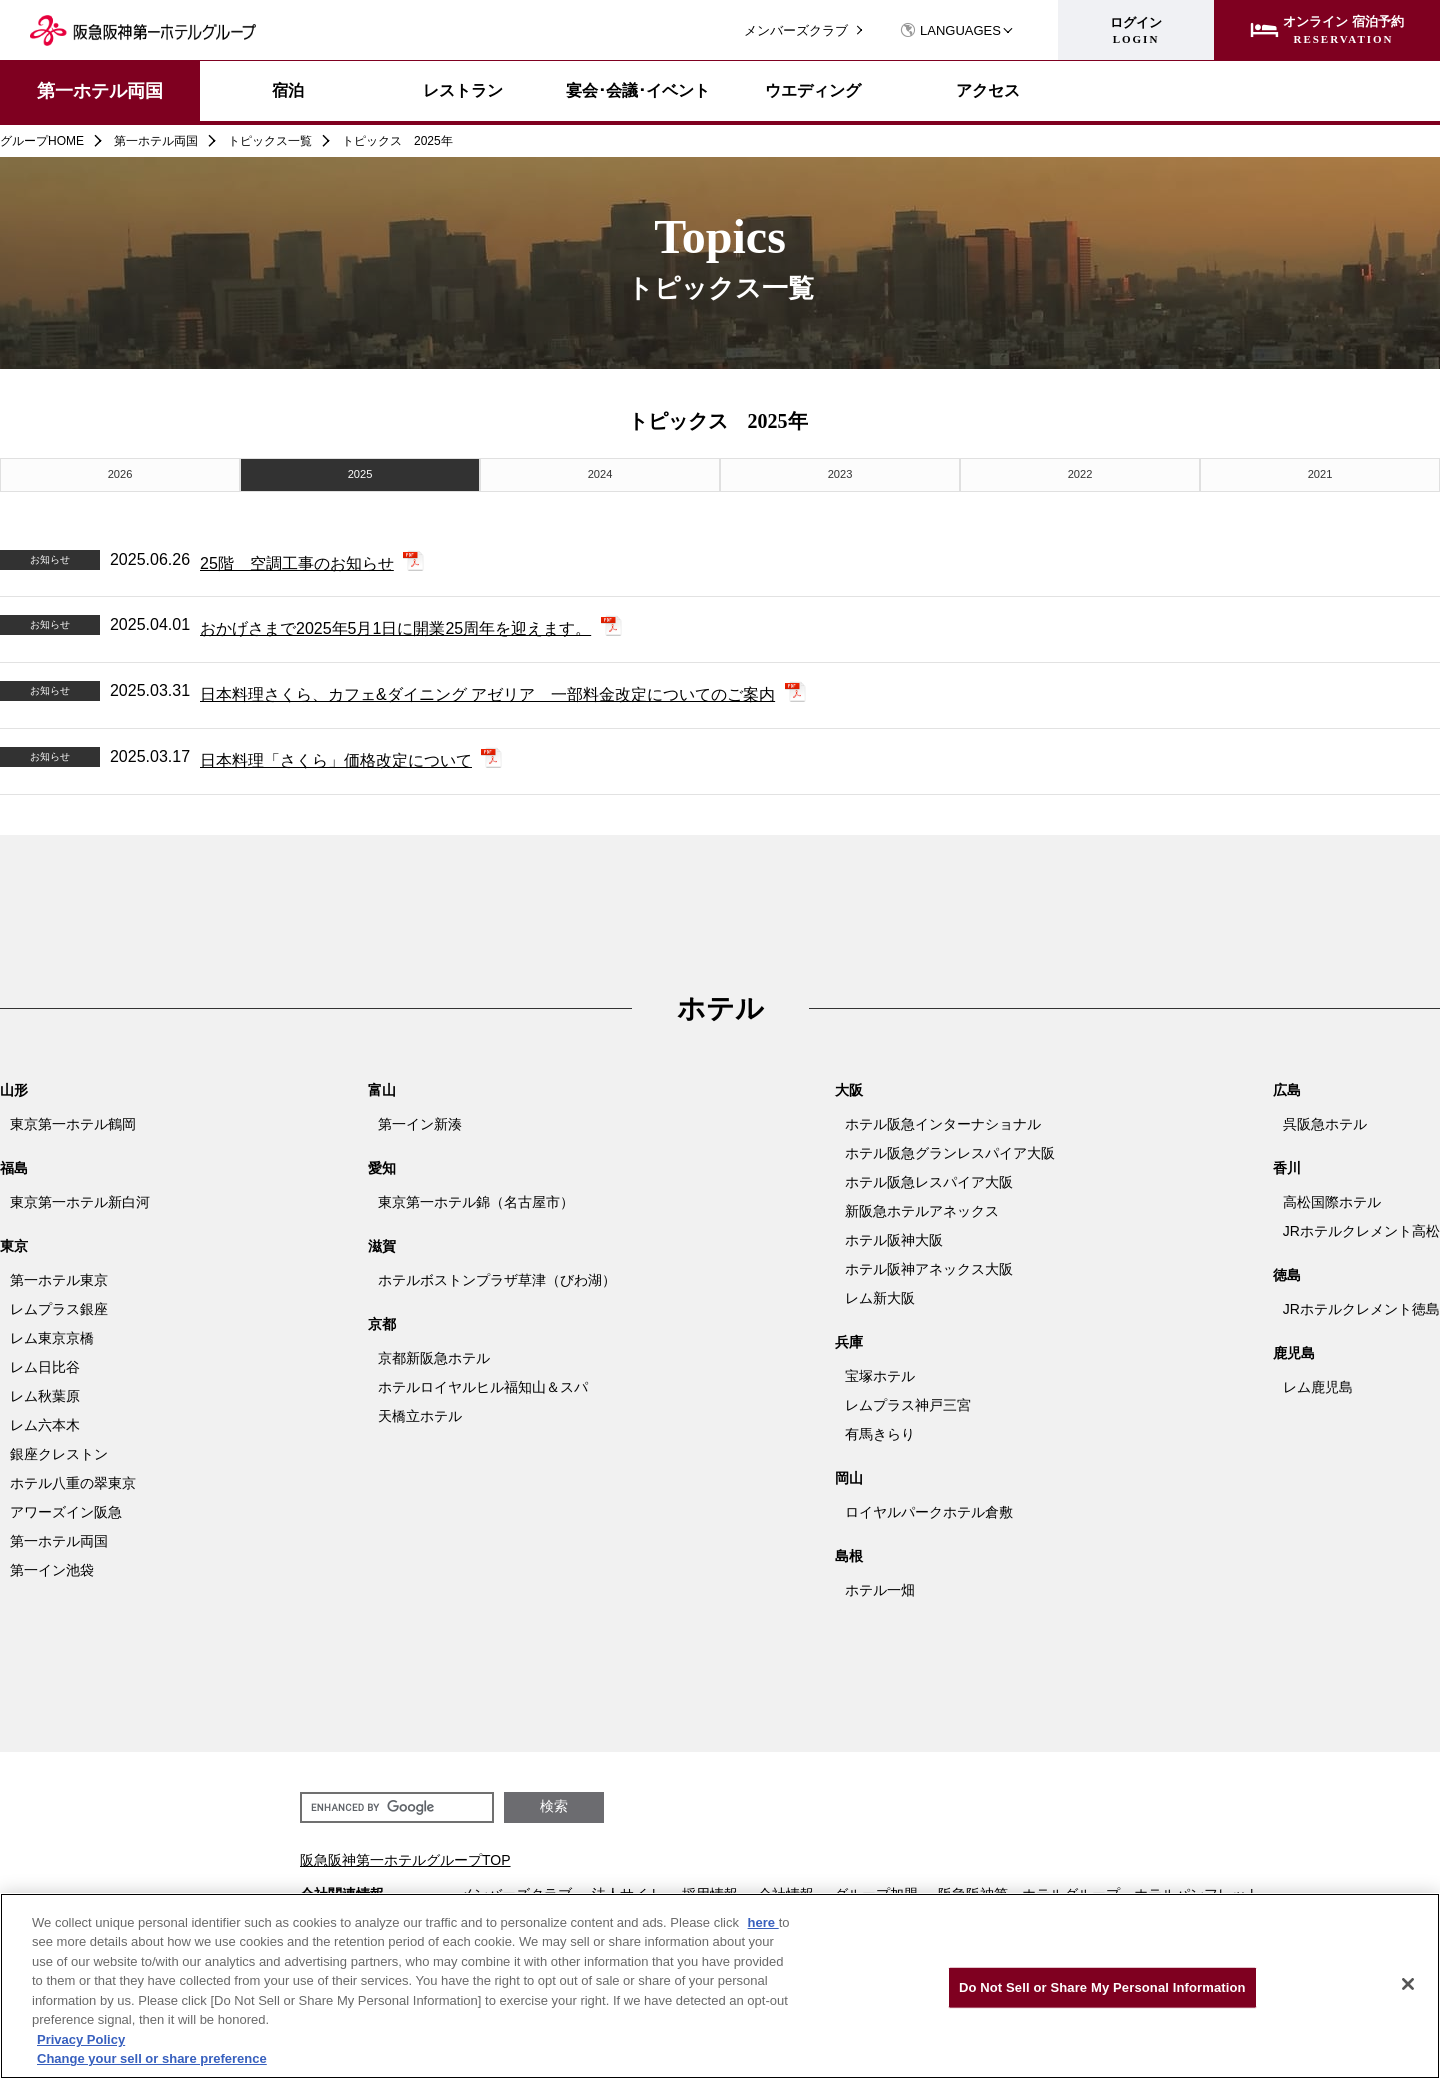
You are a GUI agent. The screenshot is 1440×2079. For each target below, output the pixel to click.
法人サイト (627, 1890)
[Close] (1408, 1984)
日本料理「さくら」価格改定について (336, 756)
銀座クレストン (59, 1450)
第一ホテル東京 (59, 1276)
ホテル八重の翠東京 (73, 1479)
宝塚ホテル (880, 1372)
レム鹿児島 (1318, 1383)
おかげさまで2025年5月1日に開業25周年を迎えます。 (395, 625)
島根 (849, 1552)
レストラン (463, 90)
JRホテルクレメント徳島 (1361, 1305)
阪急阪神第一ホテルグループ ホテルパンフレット (1099, 1890)
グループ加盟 (876, 1890)
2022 (1080, 472)
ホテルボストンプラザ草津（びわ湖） (497, 1276)
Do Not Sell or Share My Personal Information (1102, 1987)
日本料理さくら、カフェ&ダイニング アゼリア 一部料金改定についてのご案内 (487, 691)
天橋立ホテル (420, 1412)
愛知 (382, 1164)
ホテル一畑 (880, 1586)
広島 (1287, 1086)
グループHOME (42, 141)
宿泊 (288, 90)
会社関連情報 (342, 1890)
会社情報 (786, 1890)
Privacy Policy (81, 2039)
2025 (360, 472)
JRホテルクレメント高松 (1361, 1227)
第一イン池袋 (52, 1566)
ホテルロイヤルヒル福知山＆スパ (483, 1383)
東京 (14, 1242)
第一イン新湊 (420, 1120)
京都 (382, 1320)
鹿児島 (1294, 1349)
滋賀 (382, 1242)
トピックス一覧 (270, 141)
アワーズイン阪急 (66, 1508)
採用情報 (710, 1890)
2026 (120, 472)
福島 (14, 1164)
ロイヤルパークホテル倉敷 (929, 1508)
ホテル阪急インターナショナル (943, 1120)
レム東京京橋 (52, 1334)
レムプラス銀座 (59, 1305)
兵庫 (849, 1338)
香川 (1287, 1164)
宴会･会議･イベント (638, 90)
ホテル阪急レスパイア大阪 (929, 1178)
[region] (720, 1986)
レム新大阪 (880, 1294)
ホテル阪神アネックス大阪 (929, 1265)
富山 (382, 1086)
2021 (1320, 472)
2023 (840, 472)
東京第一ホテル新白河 (80, 1198)
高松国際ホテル (1332, 1198)
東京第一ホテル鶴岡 (73, 1120)
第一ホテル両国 (100, 91)
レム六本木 (45, 1421)
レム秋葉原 (45, 1392)
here (763, 1922)
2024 (600, 472)
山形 (14, 1086)
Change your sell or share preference (152, 2058)
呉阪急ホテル (1325, 1120)
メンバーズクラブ (796, 30)
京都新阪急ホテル (434, 1354)
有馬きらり (880, 1430)
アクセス (988, 90)
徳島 (1287, 1271)
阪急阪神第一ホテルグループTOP (405, 1856)
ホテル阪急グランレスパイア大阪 (950, 1149)
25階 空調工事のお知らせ (297, 559)
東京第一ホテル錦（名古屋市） (476, 1198)
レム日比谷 (45, 1363)
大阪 (849, 1086)
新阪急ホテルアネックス (922, 1207)
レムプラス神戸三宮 (908, 1401)
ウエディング (813, 90)
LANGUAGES (950, 30)
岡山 (849, 1474)
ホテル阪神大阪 (894, 1236)
